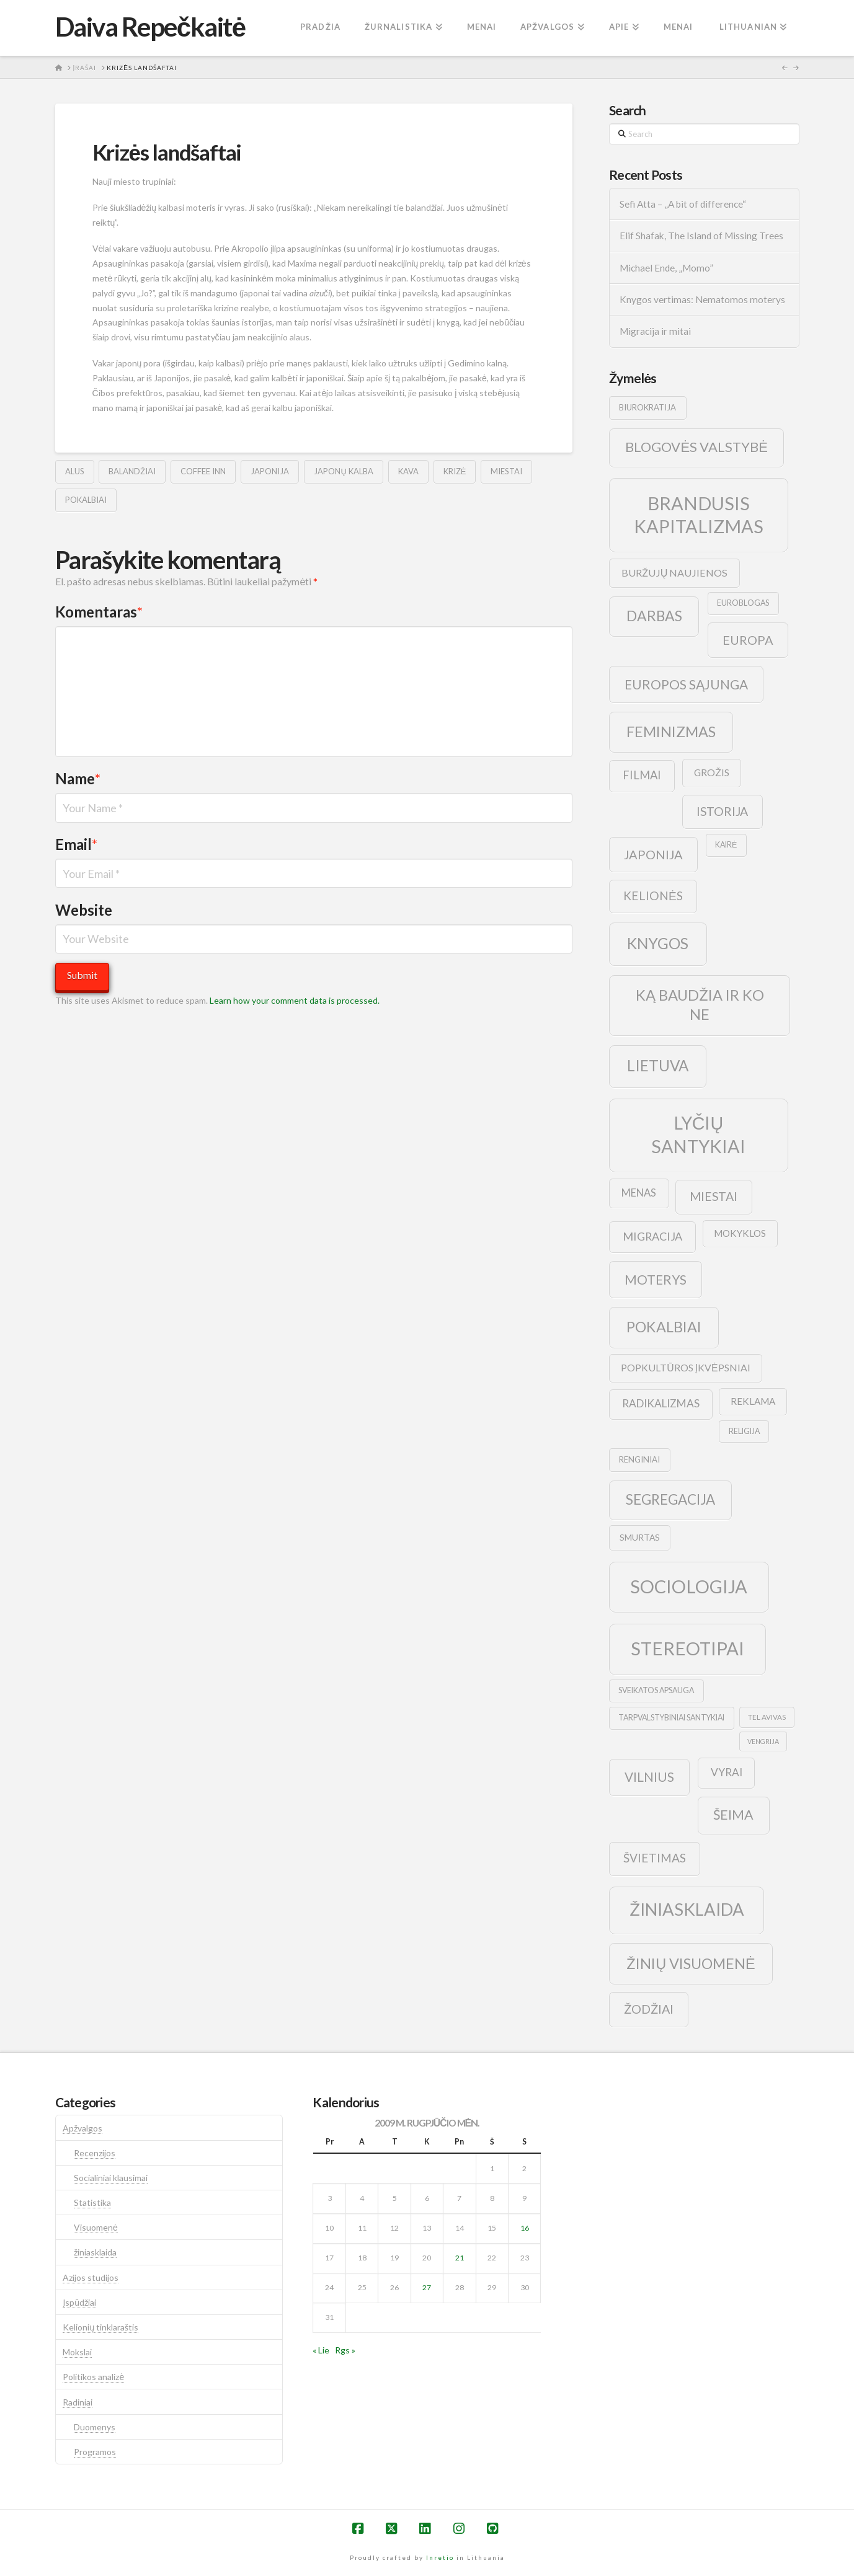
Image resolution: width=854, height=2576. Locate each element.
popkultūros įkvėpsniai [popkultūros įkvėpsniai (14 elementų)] (685, 1367)
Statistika (92, 2202)
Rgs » (345, 2350)
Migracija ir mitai (655, 331)
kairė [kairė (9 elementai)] (726, 844)
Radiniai (77, 2402)
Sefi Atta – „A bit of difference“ (683, 204)
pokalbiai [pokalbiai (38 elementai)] (663, 1326)
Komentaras (99, 612)
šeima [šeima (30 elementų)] (733, 1815)
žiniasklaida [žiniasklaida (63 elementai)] (686, 1909)
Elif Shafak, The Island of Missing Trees (701, 235)
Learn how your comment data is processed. (295, 1000)
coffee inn (203, 471)
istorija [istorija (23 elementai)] (722, 811)
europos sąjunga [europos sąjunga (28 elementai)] (686, 684)
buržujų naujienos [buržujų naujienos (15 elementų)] (674, 572)
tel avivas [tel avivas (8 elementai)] (767, 1717)
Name (78, 778)
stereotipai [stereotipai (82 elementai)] (687, 1648)
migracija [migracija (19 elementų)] (652, 1236)
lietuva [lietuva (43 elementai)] (657, 1065)
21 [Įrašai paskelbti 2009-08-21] (459, 2257)
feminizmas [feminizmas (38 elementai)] (671, 731)
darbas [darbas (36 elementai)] (654, 615)
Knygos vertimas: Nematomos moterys (702, 299)
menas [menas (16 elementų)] (638, 1193)
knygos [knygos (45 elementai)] (657, 943)
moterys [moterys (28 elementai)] (656, 1279)
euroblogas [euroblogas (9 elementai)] (743, 603)
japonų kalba (343, 471)
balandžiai (132, 471)
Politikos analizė (93, 2376)
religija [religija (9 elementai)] (744, 1431)
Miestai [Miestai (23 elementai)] (713, 1196)
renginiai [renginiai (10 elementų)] (639, 1459)
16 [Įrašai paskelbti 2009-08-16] (524, 2228)
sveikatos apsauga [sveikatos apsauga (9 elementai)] (656, 1690)
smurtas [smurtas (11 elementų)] (640, 1537)
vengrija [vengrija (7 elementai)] (763, 1741)
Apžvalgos (82, 2128)
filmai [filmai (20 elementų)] (642, 775)
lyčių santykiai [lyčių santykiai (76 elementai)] (698, 1134)
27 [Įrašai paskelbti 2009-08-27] (426, 2287)
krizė (454, 471)
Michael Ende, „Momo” (666, 267)
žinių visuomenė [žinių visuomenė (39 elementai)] (690, 1963)
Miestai (506, 471)
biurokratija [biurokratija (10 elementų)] (647, 407)
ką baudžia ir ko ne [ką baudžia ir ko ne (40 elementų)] (700, 1004)
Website (83, 910)
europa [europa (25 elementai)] (748, 639)
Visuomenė (96, 2227)
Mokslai (77, 2352)
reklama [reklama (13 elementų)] (753, 1401)
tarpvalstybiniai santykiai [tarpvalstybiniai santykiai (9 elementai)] (671, 1717)
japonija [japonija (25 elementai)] (653, 854)
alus (74, 471)
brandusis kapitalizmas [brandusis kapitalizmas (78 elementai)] (698, 515)
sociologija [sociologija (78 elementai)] (688, 1586)
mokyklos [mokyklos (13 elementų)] (740, 1233)
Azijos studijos (90, 2277)
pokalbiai (86, 500)
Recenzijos (94, 2153)
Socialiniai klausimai (111, 2177)
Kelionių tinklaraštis (100, 2327)
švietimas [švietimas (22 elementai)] (654, 1858)
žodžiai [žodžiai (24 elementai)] (649, 2008)
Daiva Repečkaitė (150, 27)
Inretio (440, 2557)
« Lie (321, 2350)
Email (76, 844)
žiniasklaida (95, 2252)
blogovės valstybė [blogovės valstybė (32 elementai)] (696, 446)
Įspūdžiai (79, 2302)
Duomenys (94, 2427)
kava (408, 471)
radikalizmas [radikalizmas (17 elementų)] (661, 1403)
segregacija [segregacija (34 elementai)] (670, 1499)
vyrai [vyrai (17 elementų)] (726, 1772)
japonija (270, 471)
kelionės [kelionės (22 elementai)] (653, 895)
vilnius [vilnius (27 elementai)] (649, 1776)
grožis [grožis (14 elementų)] (711, 772)
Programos (95, 2451)
